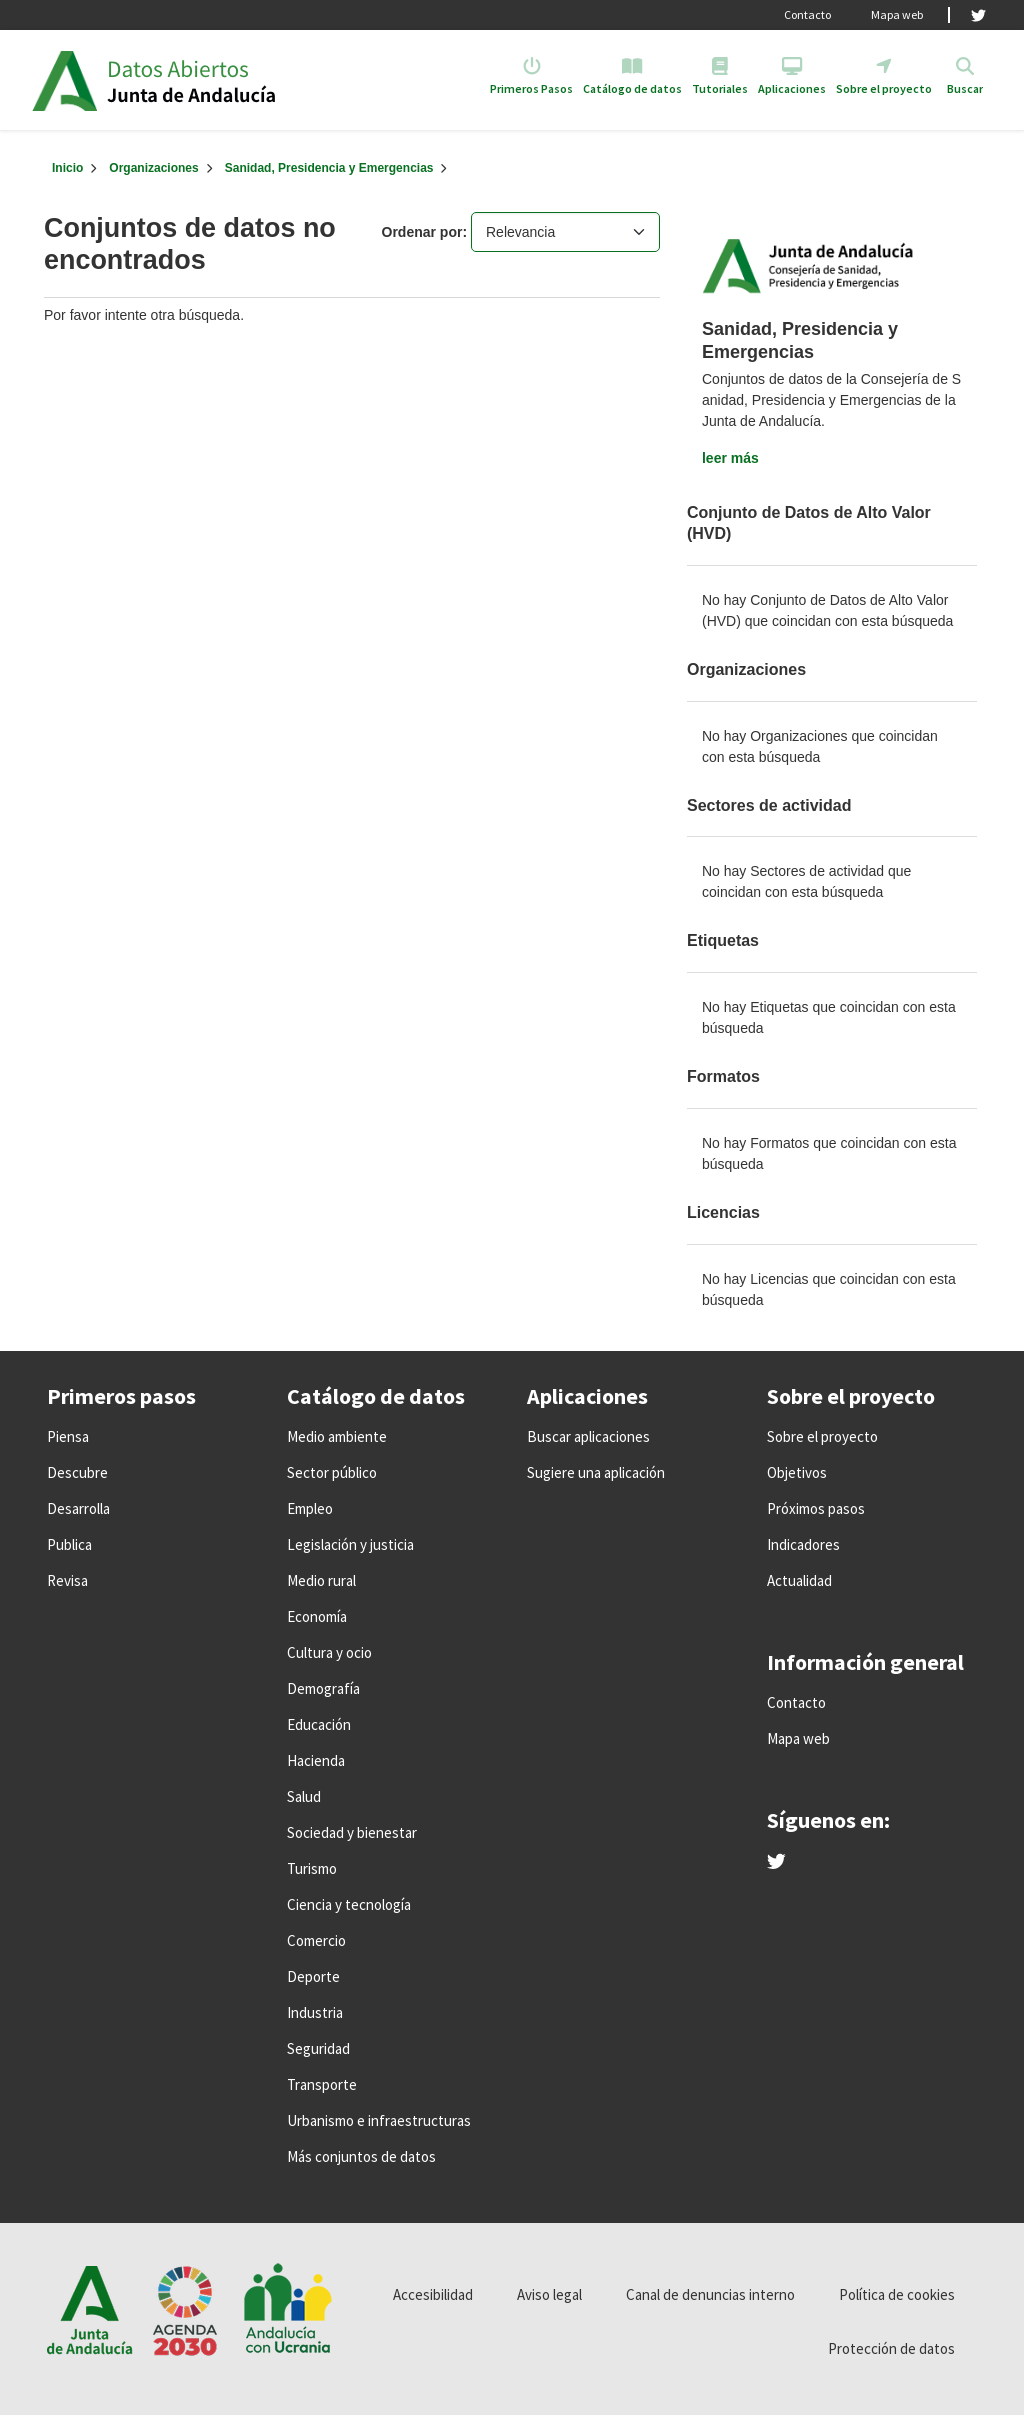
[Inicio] (67, 168)
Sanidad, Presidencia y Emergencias (329, 168)
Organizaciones (153, 168)
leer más (730, 458)
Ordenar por (422, 232)
